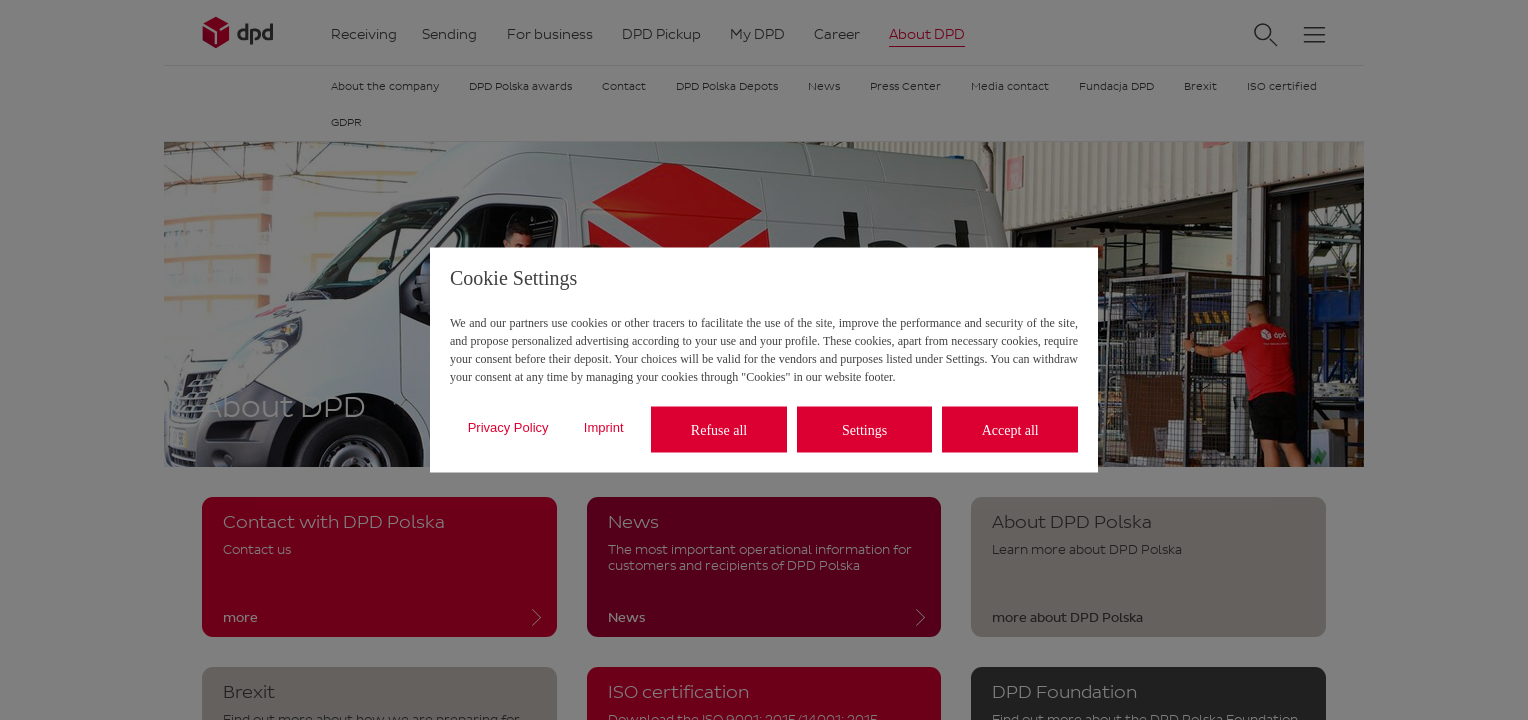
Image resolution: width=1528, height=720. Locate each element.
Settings (864, 429)
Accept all (1010, 429)
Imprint (604, 426)
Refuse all (719, 429)
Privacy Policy (508, 426)
